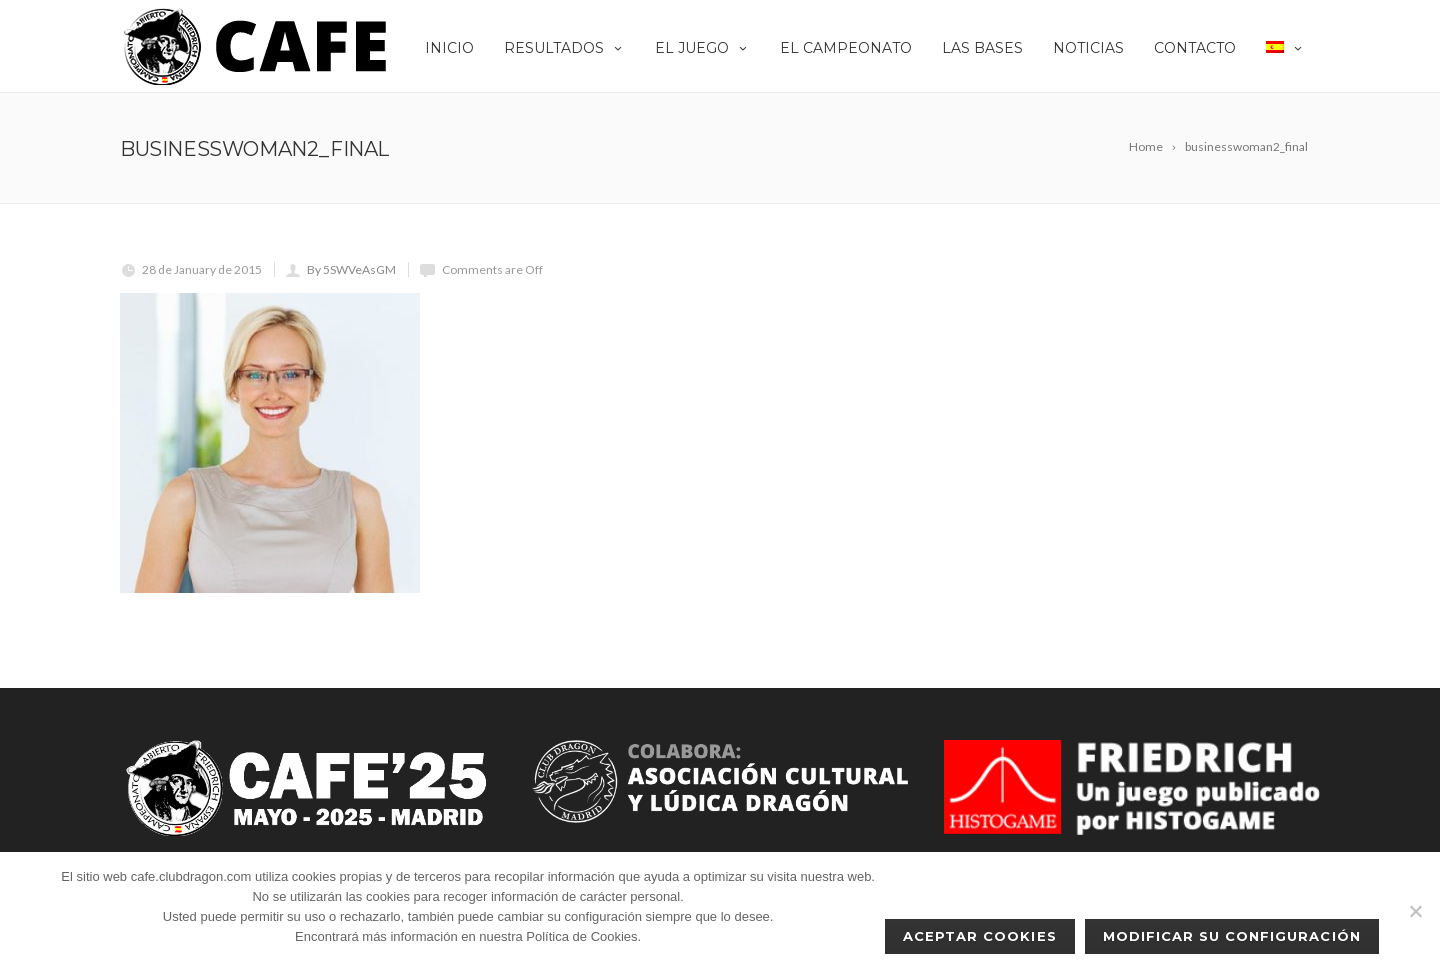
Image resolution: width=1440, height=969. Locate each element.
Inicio (449, 48)
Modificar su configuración (1232, 936)
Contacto (1195, 48)
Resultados (564, 48)
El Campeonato (846, 48)
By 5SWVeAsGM (351, 269)
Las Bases (982, 48)
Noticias (1088, 48)
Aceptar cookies (980, 936)
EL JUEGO (702, 48)
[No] (1415, 911)
